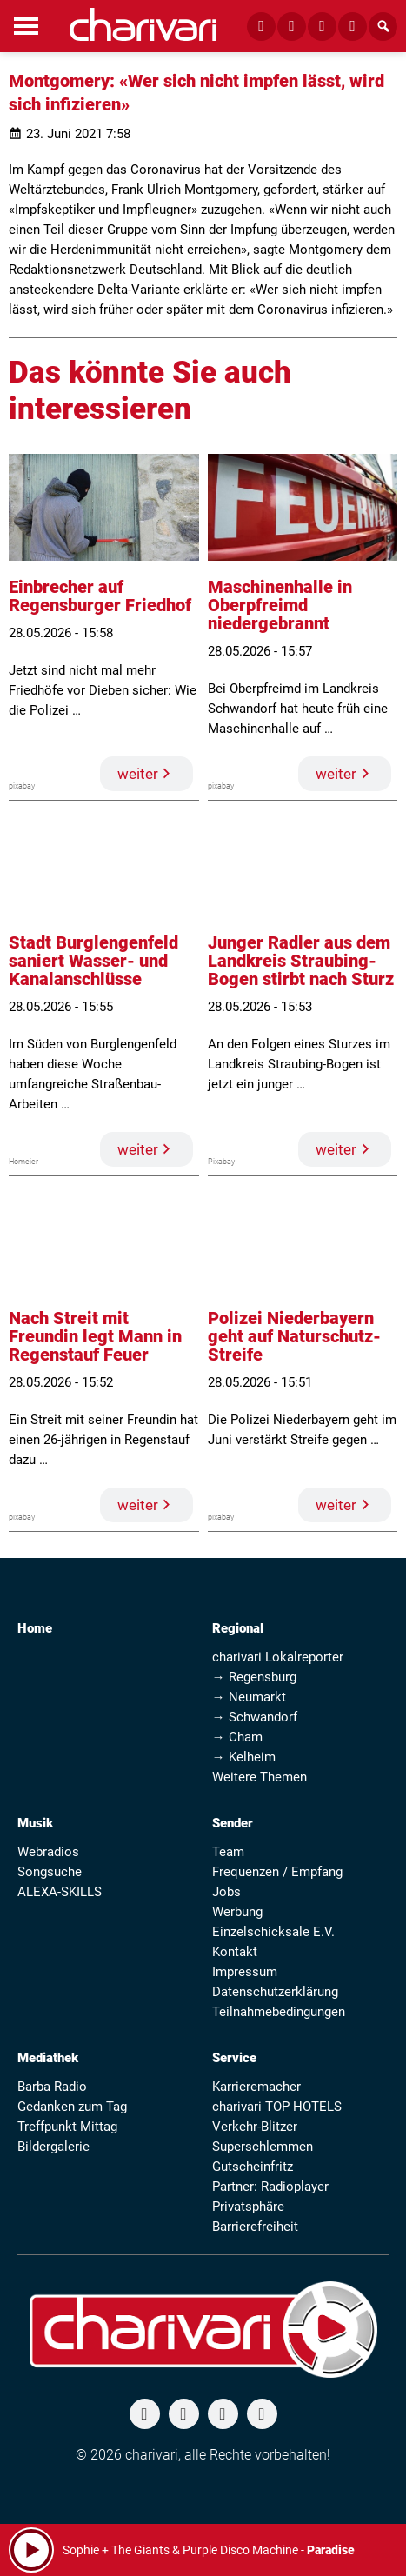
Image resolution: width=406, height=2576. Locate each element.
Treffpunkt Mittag (67, 2126)
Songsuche (49, 1872)
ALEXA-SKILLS (59, 1892)
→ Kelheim (244, 1757)
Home (34, 1628)
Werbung (237, 1912)
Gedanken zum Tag (72, 2106)
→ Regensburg (254, 1677)
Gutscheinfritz (252, 2166)
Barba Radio (52, 2086)
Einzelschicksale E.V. (273, 1932)
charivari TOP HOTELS (277, 2106)
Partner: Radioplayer (270, 2186)
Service (234, 2058)
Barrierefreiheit (255, 2226)
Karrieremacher (256, 2086)
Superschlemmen (262, 2146)
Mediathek (47, 2058)
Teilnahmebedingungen (278, 2012)
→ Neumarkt (249, 1697)
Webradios (48, 1852)
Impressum (244, 1972)
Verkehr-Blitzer (254, 2126)
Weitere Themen (259, 1777)
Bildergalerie (53, 2146)
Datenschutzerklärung (275, 1992)
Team (228, 1852)
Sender (232, 1823)
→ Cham (237, 1737)
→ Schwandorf (254, 1717)
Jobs (226, 1892)
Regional (237, 1628)
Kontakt (234, 1952)
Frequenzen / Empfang (277, 1872)
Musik (35, 1823)
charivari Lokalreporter (277, 1657)
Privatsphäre (248, 2206)
